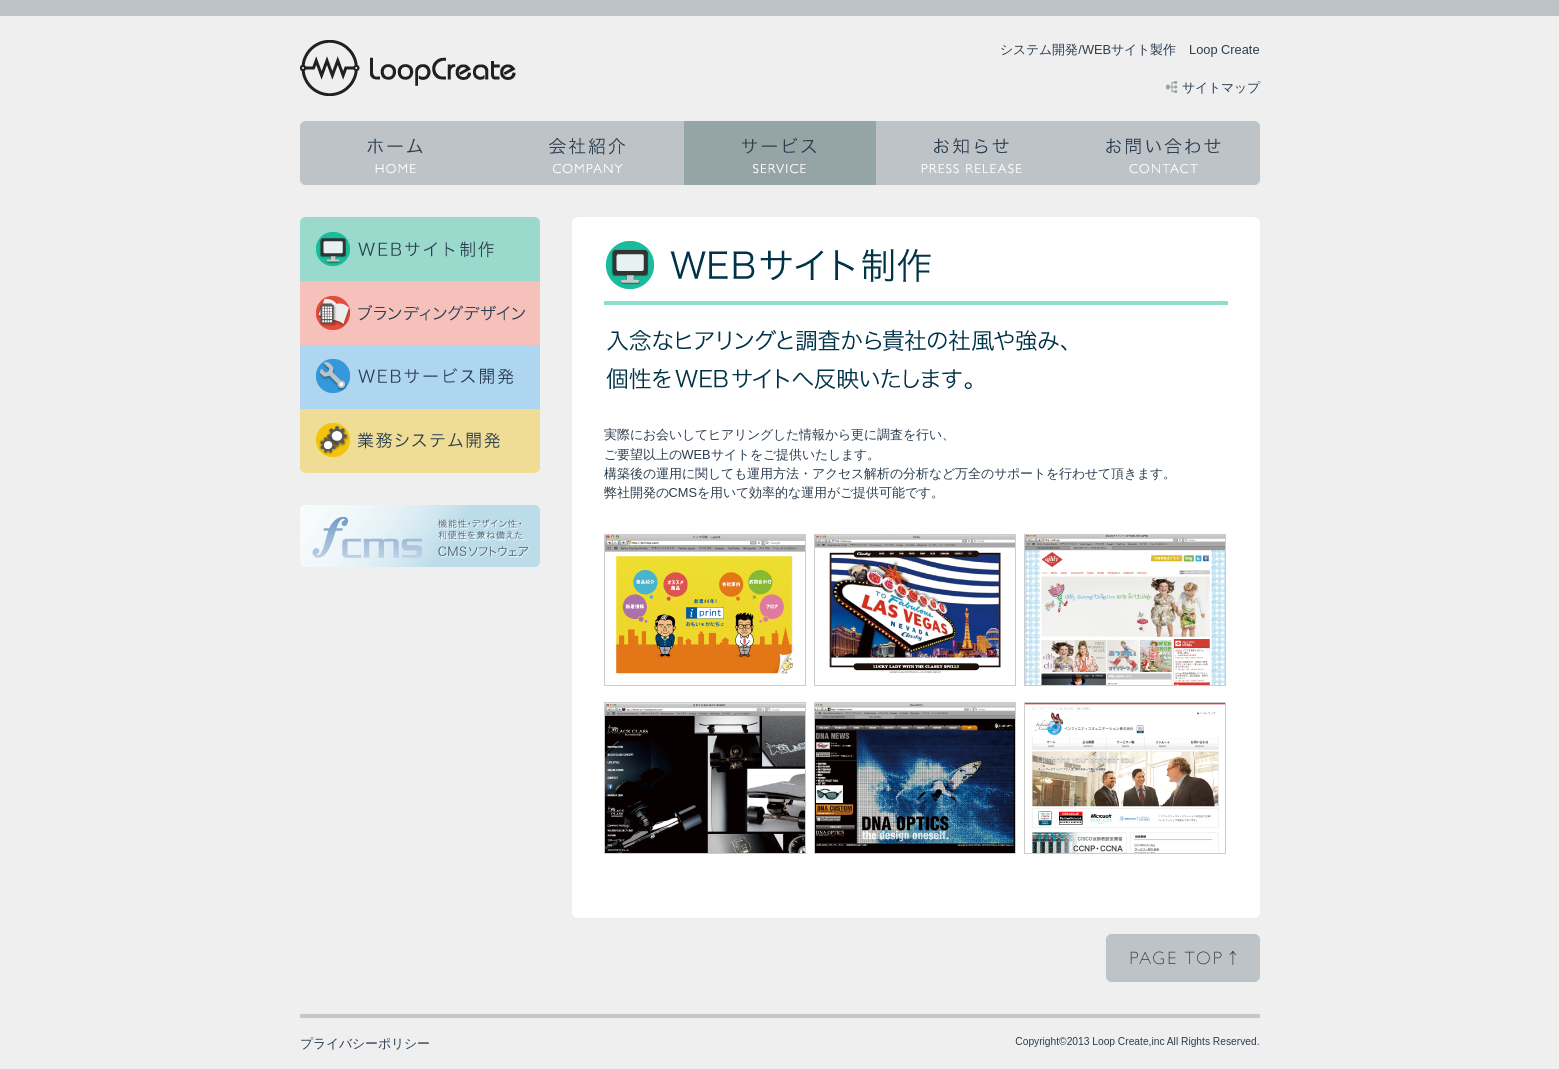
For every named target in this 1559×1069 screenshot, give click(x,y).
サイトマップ (1221, 87)
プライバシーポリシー (365, 1043)
